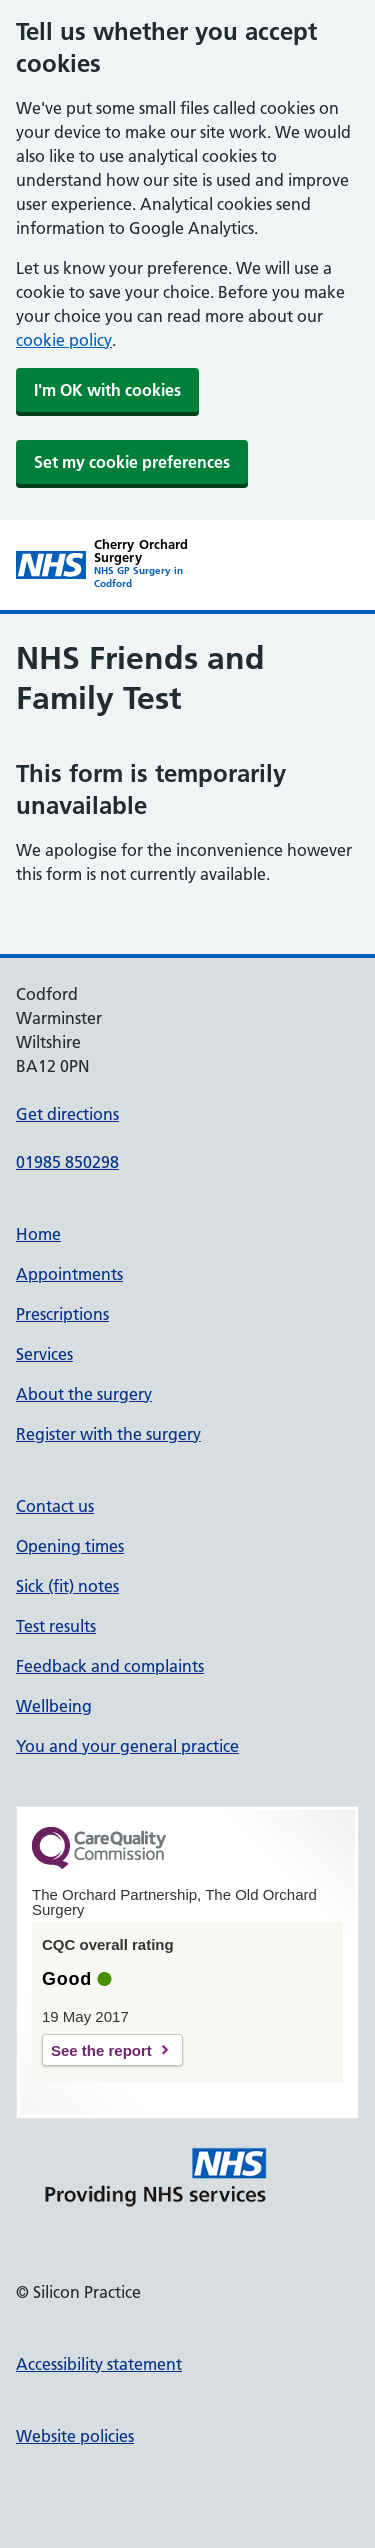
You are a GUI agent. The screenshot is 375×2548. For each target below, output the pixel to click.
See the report (101, 2050)
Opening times (70, 1546)
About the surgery (84, 1394)
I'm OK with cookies (107, 390)
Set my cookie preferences (132, 462)
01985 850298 (67, 1162)
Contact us (55, 1506)
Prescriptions (62, 1314)
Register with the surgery (108, 1434)
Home (38, 1234)
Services (44, 1354)
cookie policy (64, 340)
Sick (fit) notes (67, 1586)
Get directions (67, 1114)
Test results (56, 1626)
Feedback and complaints (110, 1666)
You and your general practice (127, 1746)
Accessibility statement (99, 2364)
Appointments (69, 1274)
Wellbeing (54, 1706)
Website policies (75, 2436)
